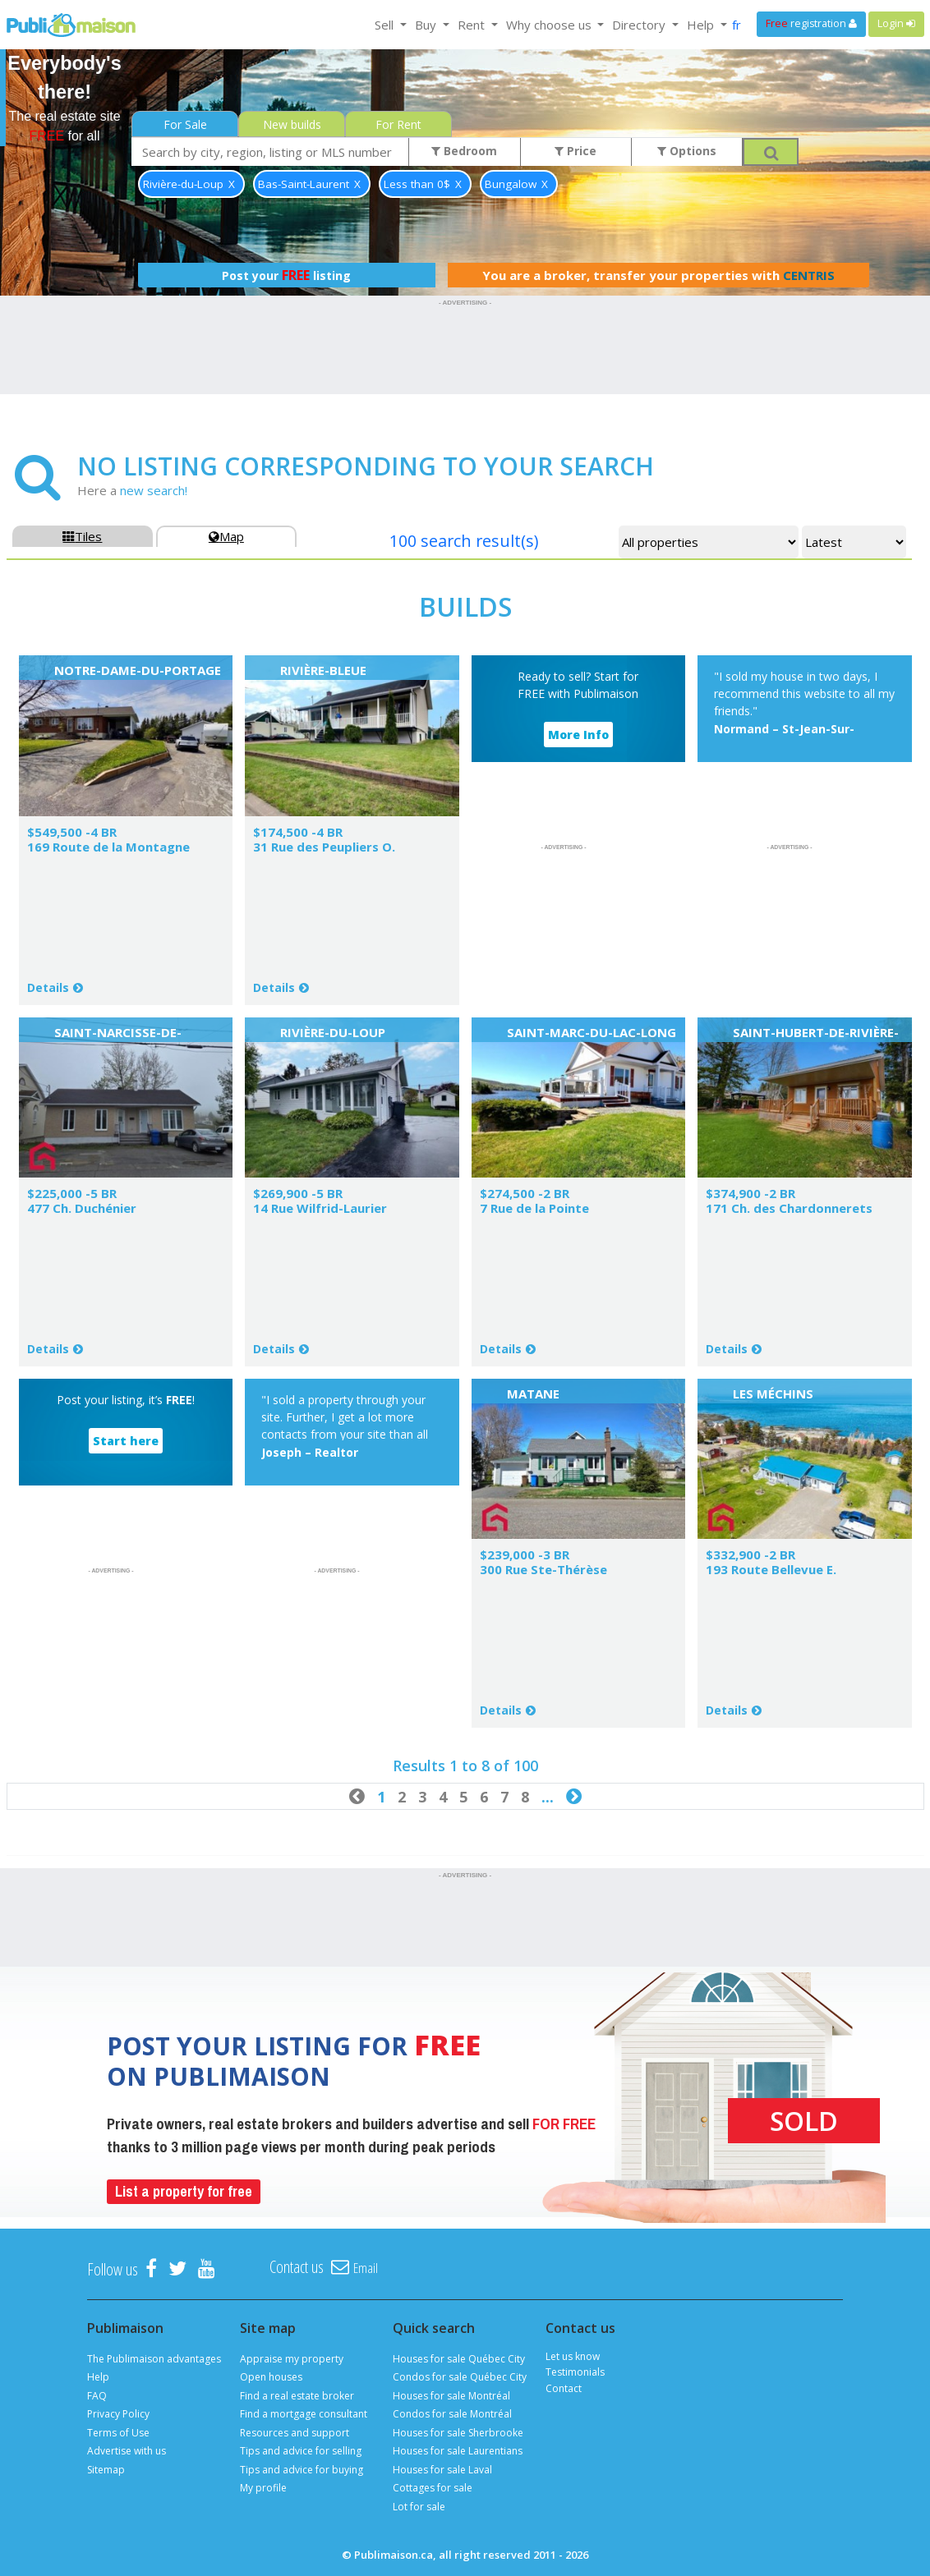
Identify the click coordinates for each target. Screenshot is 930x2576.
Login (896, 23)
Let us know (573, 2356)
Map (226, 536)
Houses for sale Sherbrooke (458, 2433)
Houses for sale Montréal (451, 2396)
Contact (564, 2388)
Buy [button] (427, 24)
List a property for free (183, 2191)
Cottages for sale (432, 2488)
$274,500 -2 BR (524, 1193)
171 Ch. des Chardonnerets (789, 1208)
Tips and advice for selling (300, 2451)
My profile (263, 2488)
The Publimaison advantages (154, 2359)
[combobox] (270, 151)
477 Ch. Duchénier (81, 1208)
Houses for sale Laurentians (458, 2451)
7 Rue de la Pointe (534, 1208)
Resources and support (294, 2433)
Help (98, 2377)
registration (811, 23)
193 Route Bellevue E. (771, 1569)
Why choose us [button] (550, 24)
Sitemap (106, 2470)
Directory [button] (640, 24)
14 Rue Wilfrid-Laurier (320, 1208)
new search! (153, 490)
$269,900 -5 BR (298, 1193)
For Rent (398, 124)
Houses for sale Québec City (459, 2359)
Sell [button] (386, 24)
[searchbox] (270, 151)
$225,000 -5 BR (72, 1193)
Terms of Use (118, 2433)
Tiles (82, 536)
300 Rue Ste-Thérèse (543, 1569)
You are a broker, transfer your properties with (658, 275)
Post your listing (286, 275)
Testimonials (575, 2372)
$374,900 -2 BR (750, 1193)
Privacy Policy (118, 2414)
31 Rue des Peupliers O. (324, 846)
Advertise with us (126, 2451)
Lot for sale (419, 2507)
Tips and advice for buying (301, 2470)
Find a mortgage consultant (303, 2414)
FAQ (97, 2396)
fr (736, 24)
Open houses (271, 2377)
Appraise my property (291, 2359)
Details (48, 987)
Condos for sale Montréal (452, 2414)
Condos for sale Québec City (460, 2377)
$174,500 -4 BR (298, 832)
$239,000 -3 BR (524, 1554)
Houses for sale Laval (442, 2470)
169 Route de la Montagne (108, 846)
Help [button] (702, 24)
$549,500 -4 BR (72, 832)
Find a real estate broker (297, 2396)
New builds (292, 124)
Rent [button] (473, 24)
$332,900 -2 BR (750, 1554)
